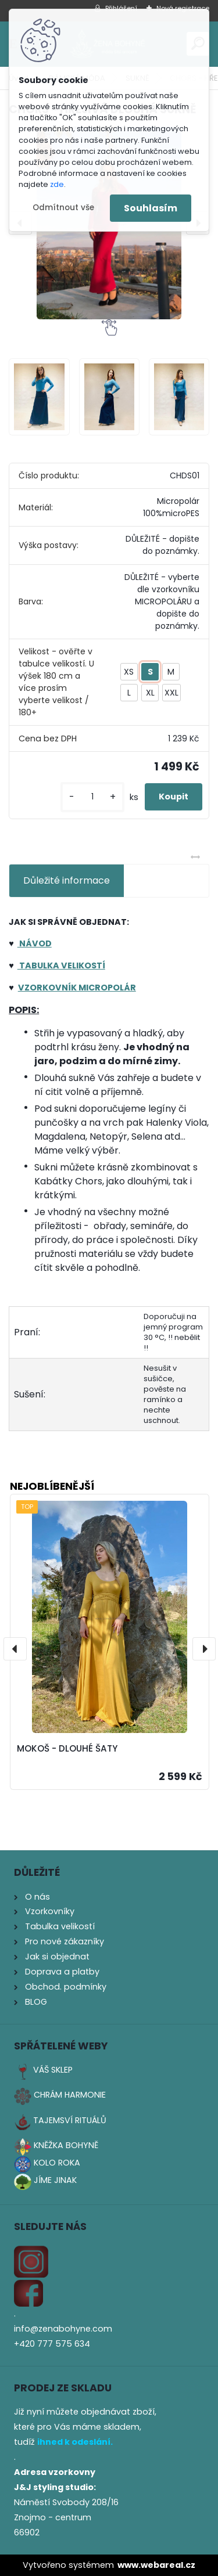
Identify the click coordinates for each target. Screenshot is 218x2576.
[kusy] (92, 797)
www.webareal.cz (156, 2565)
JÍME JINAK (55, 2180)
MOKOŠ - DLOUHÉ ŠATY (67, 1748)
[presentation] (15, 1648)
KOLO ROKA (57, 2162)
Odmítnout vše (63, 207)
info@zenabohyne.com (63, 2328)
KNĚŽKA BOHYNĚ (66, 2145)
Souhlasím (150, 208)
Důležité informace (66, 880)
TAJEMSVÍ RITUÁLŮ (69, 2120)
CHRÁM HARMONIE (70, 2095)
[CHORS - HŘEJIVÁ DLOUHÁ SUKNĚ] (39, 396)
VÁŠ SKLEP (53, 2070)
